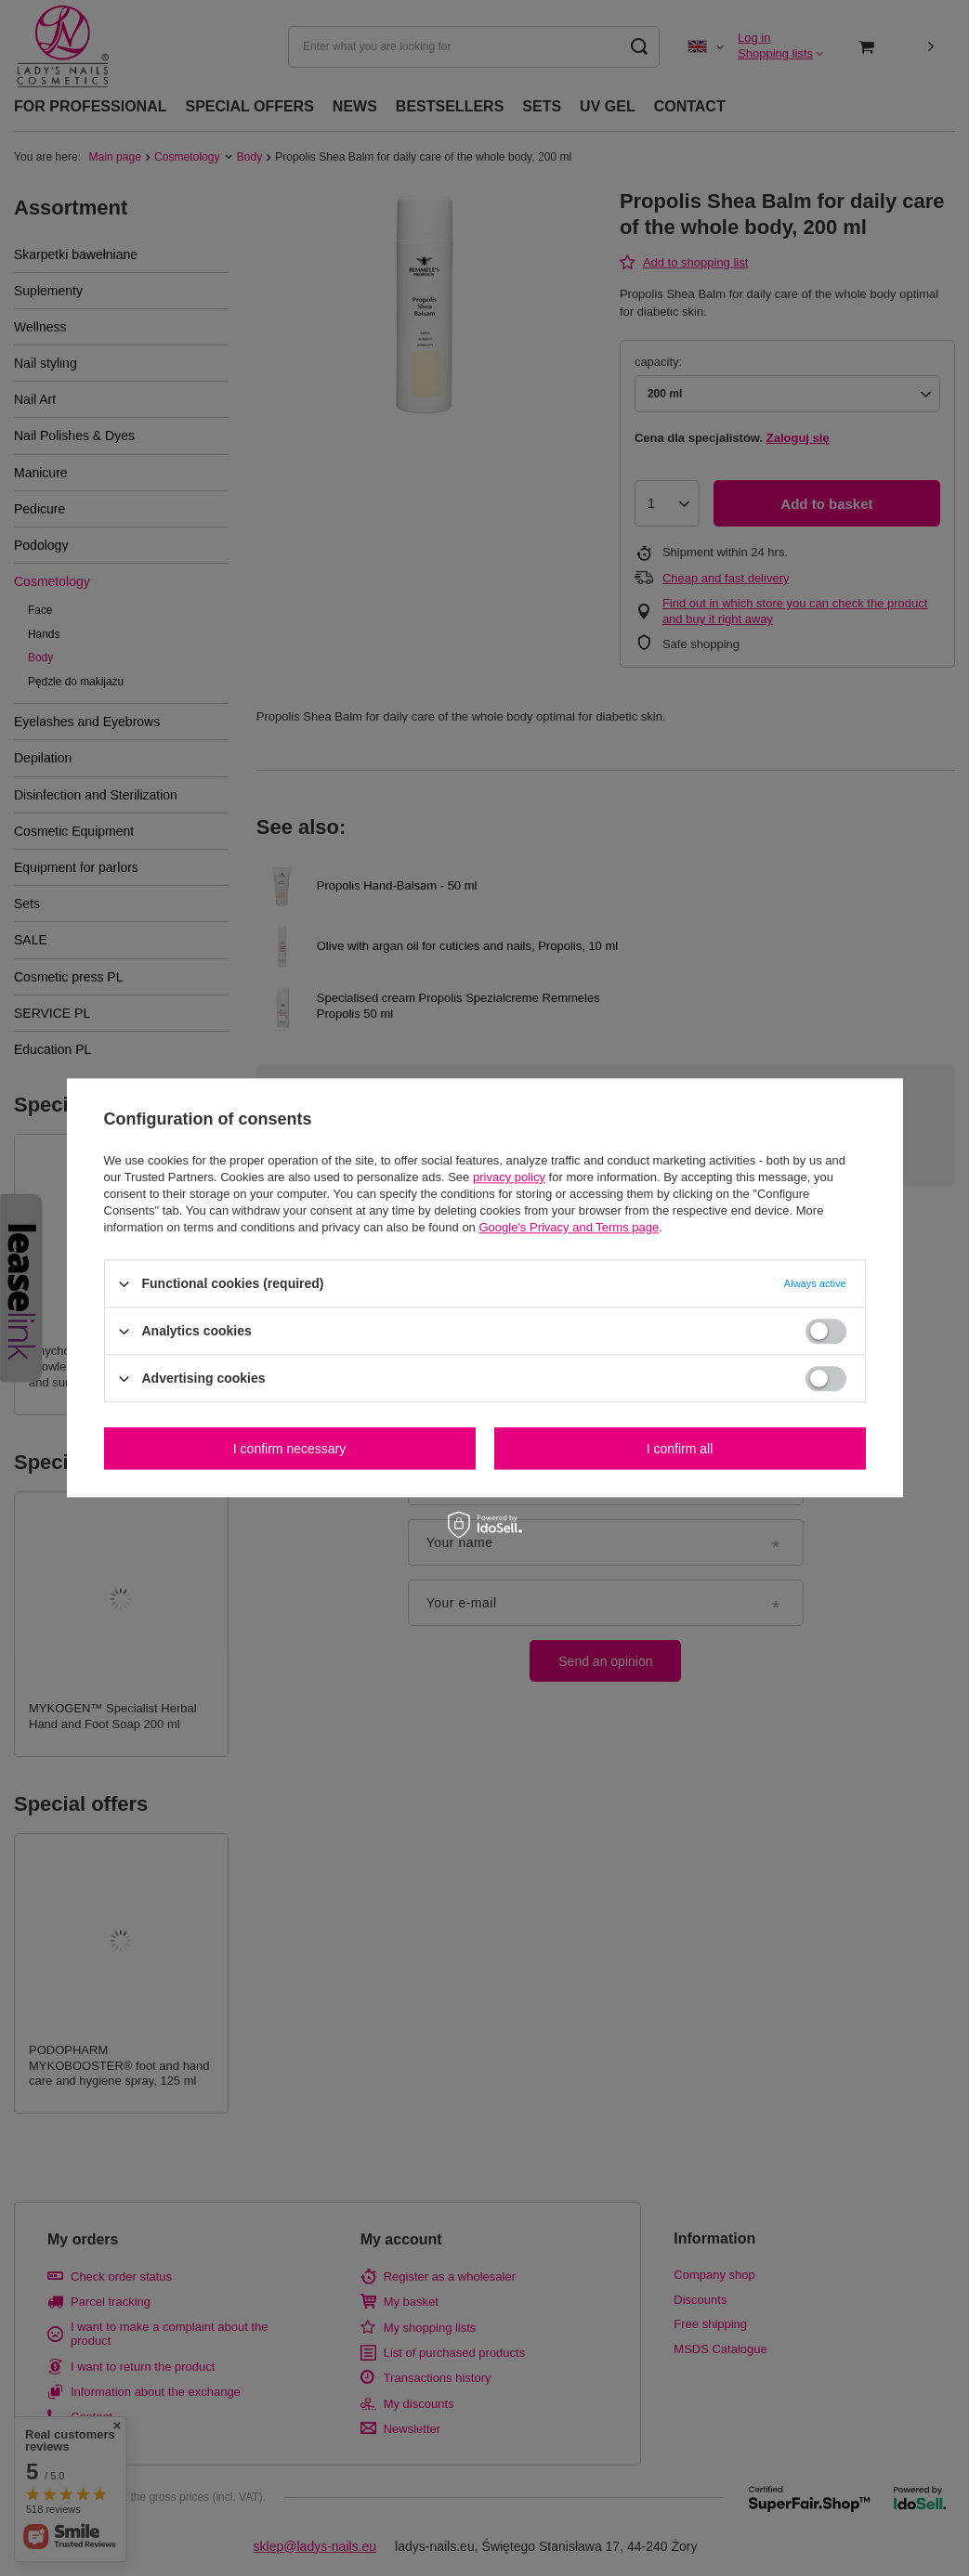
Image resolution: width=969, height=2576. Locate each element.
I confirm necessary (289, 1448)
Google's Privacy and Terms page (568, 1227)
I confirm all (680, 1448)
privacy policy (509, 1177)
